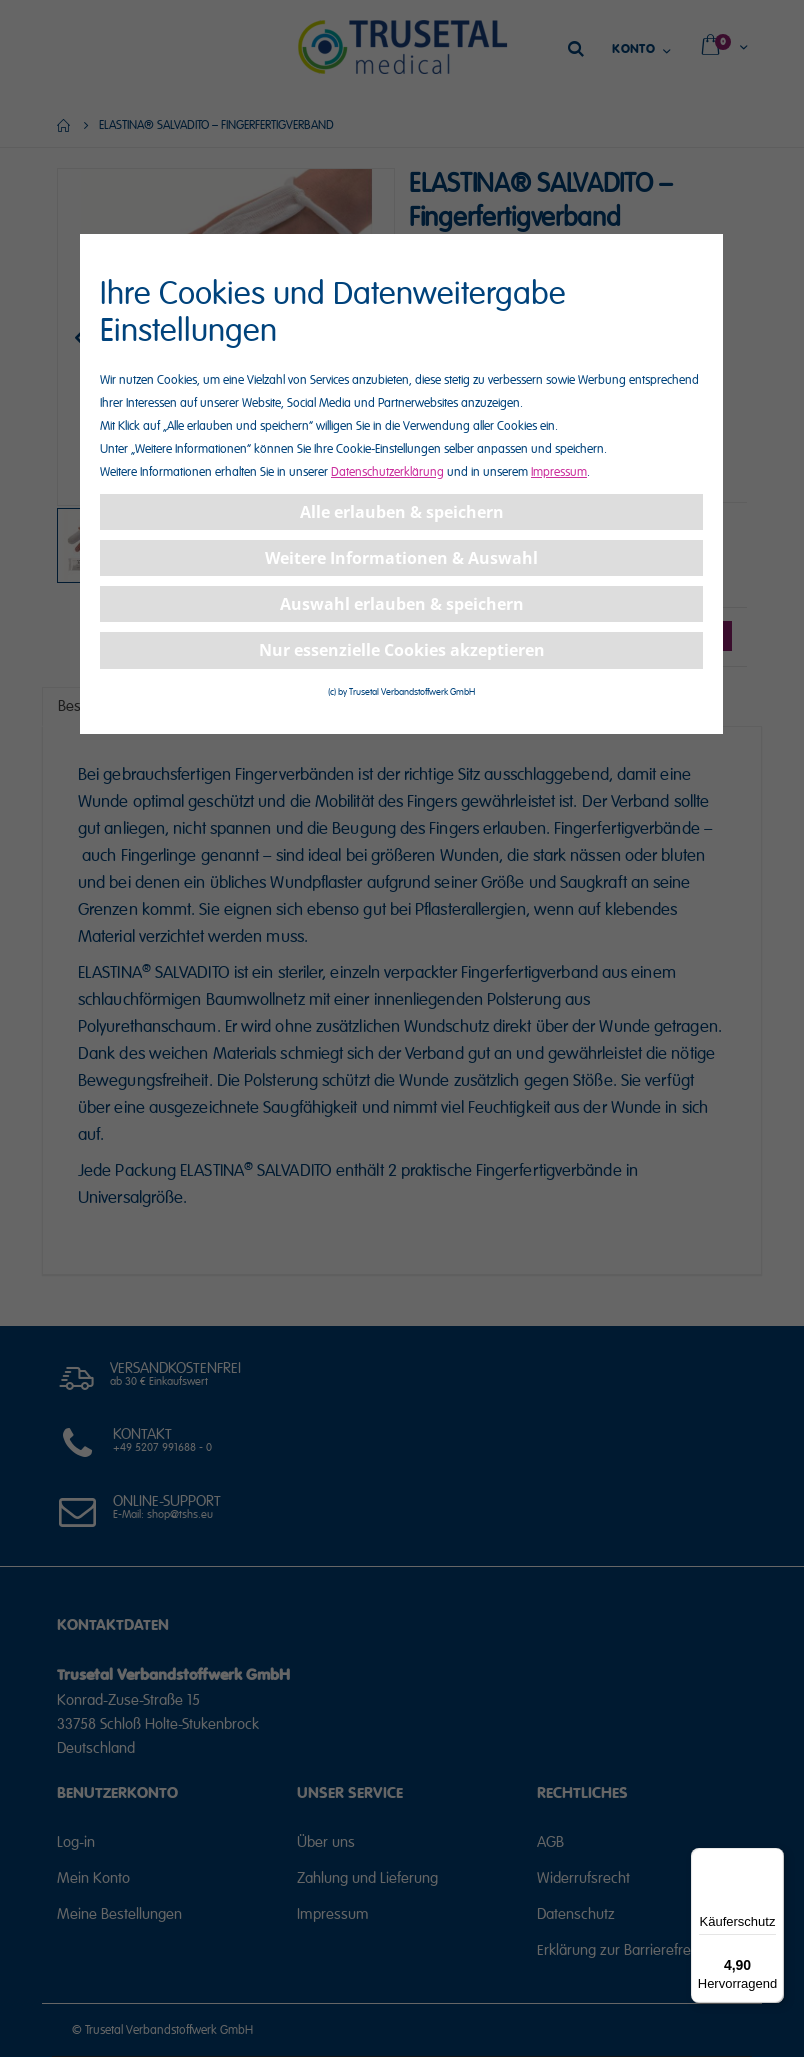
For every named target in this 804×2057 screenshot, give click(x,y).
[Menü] (772, 1860)
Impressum (559, 472)
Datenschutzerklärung (387, 472)
